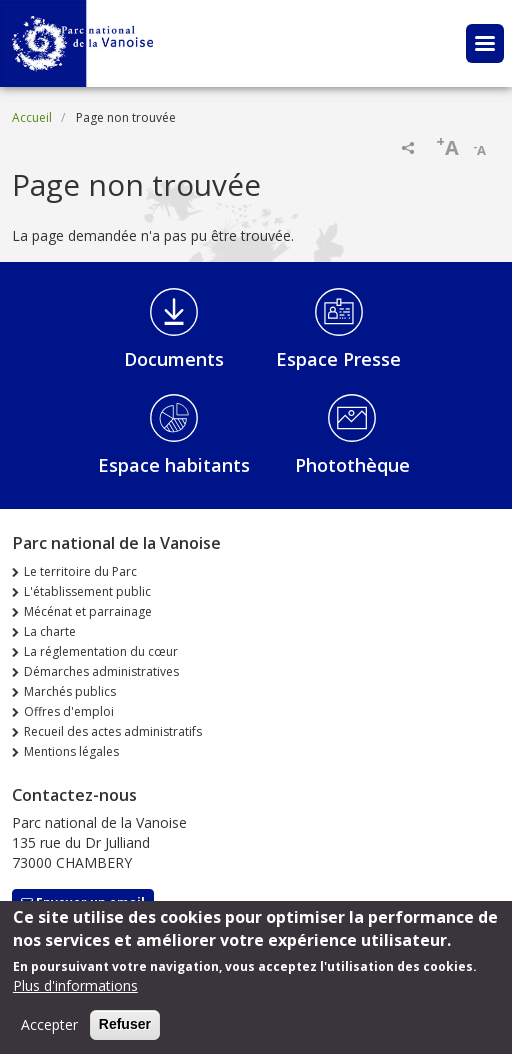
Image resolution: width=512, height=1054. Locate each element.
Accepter (49, 1030)
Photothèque (352, 465)
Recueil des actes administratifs (113, 731)
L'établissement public (87, 591)
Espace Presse (338, 359)
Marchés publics (70, 691)
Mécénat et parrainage (88, 611)
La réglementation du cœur (101, 651)
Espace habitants (174, 465)
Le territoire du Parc (80, 571)
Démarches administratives (101, 671)
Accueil (32, 117)
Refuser (125, 1030)
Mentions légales (71, 751)
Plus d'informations (75, 991)
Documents (174, 359)
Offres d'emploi (69, 711)
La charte (50, 631)
